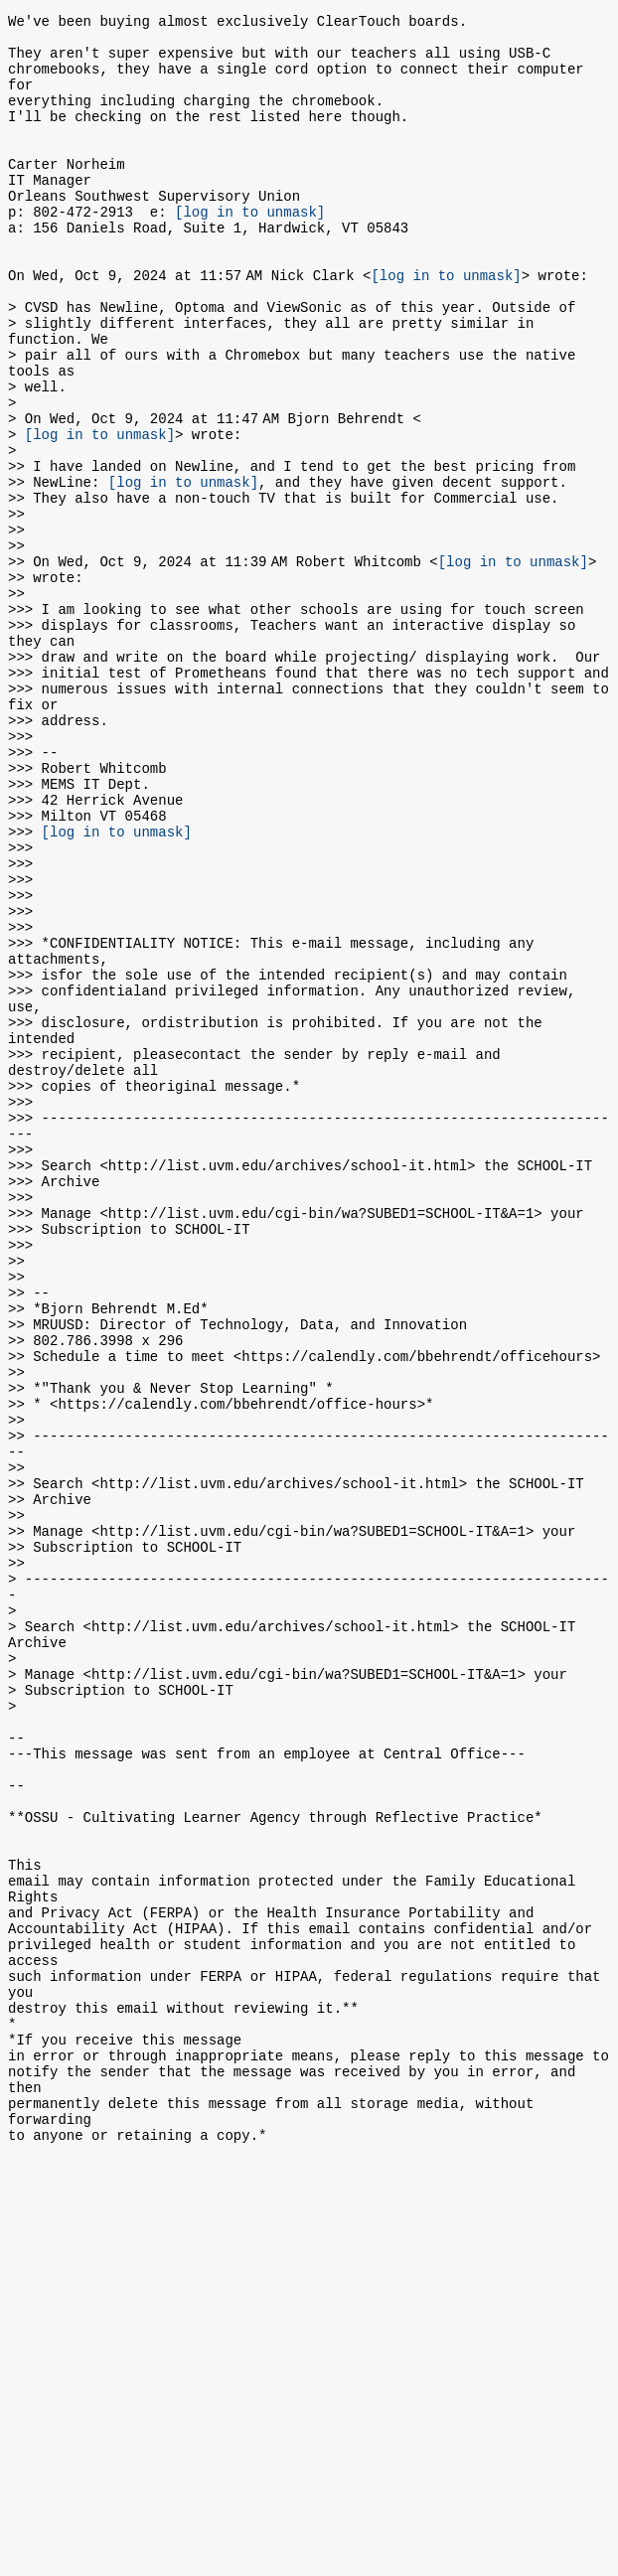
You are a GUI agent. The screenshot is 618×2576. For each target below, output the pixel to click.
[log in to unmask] (250, 249)
